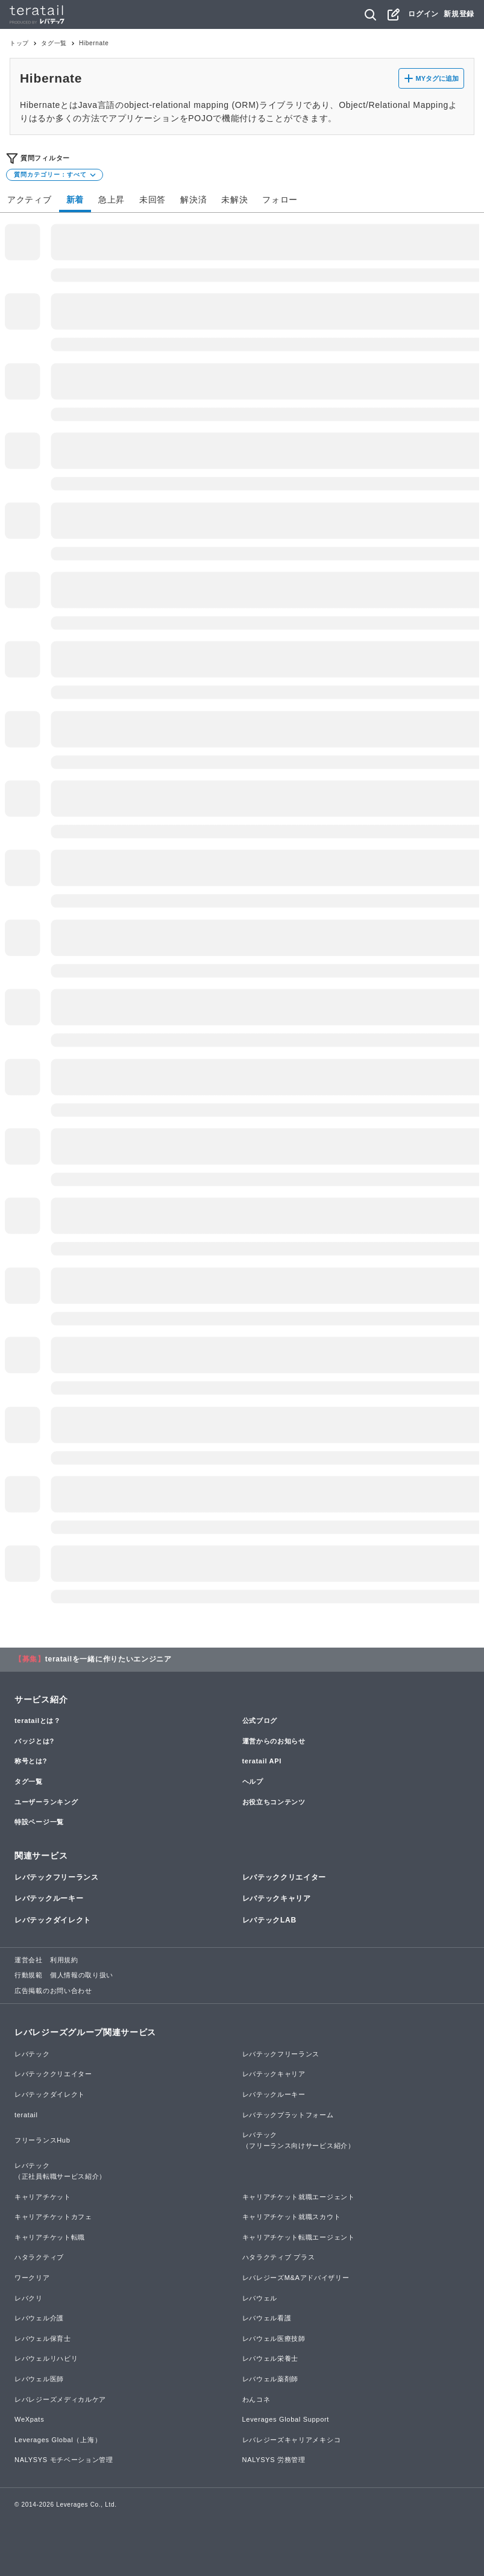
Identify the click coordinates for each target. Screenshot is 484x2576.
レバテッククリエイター (284, 1877)
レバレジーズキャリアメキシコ (291, 2439)
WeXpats (29, 2419)
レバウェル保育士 (42, 2338)
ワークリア (32, 2277)
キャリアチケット (42, 2196)
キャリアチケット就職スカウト (291, 2216)
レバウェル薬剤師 (270, 2378)
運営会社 (28, 1959)
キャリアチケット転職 (49, 2237)
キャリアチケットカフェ (53, 2216)
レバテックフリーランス (56, 1877)
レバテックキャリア (276, 1898)
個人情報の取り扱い (81, 1975)
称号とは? (30, 1761)
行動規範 (28, 1975)
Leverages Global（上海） (57, 2439)
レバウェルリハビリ (46, 2358)
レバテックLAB (269, 1920)
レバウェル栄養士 (270, 2358)
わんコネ (256, 2399)
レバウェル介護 (39, 2318)
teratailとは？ (37, 1720)
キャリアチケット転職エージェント (298, 2237)
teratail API (261, 1761)
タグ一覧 (54, 43)
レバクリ (28, 2298)
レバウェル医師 (39, 2378)
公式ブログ (260, 1720)
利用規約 (64, 1959)
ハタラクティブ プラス (278, 2257)
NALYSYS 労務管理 (274, 2459)
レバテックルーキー (48, 1898)
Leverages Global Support (286, 2419)
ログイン (423, 14)
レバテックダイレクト (52, 1920)
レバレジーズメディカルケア (60, 2399)
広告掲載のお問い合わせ (53, 1990)
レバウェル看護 (267, 2318)
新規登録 (459, 14)
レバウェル (260, 2298)
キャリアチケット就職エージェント (298, 2196)
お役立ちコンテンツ (274, 1802)
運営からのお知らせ (274, 1741)
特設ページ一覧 (39, 1821)
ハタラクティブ (39, 2257)
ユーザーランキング (46, 1802)
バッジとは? (34, 1741)
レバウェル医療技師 (274, 2338)
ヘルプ (252, 1781)
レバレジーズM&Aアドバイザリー (296, 2277)
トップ (19, 43)
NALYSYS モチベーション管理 (63, 2459)
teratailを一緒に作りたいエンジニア (108, 1659)
